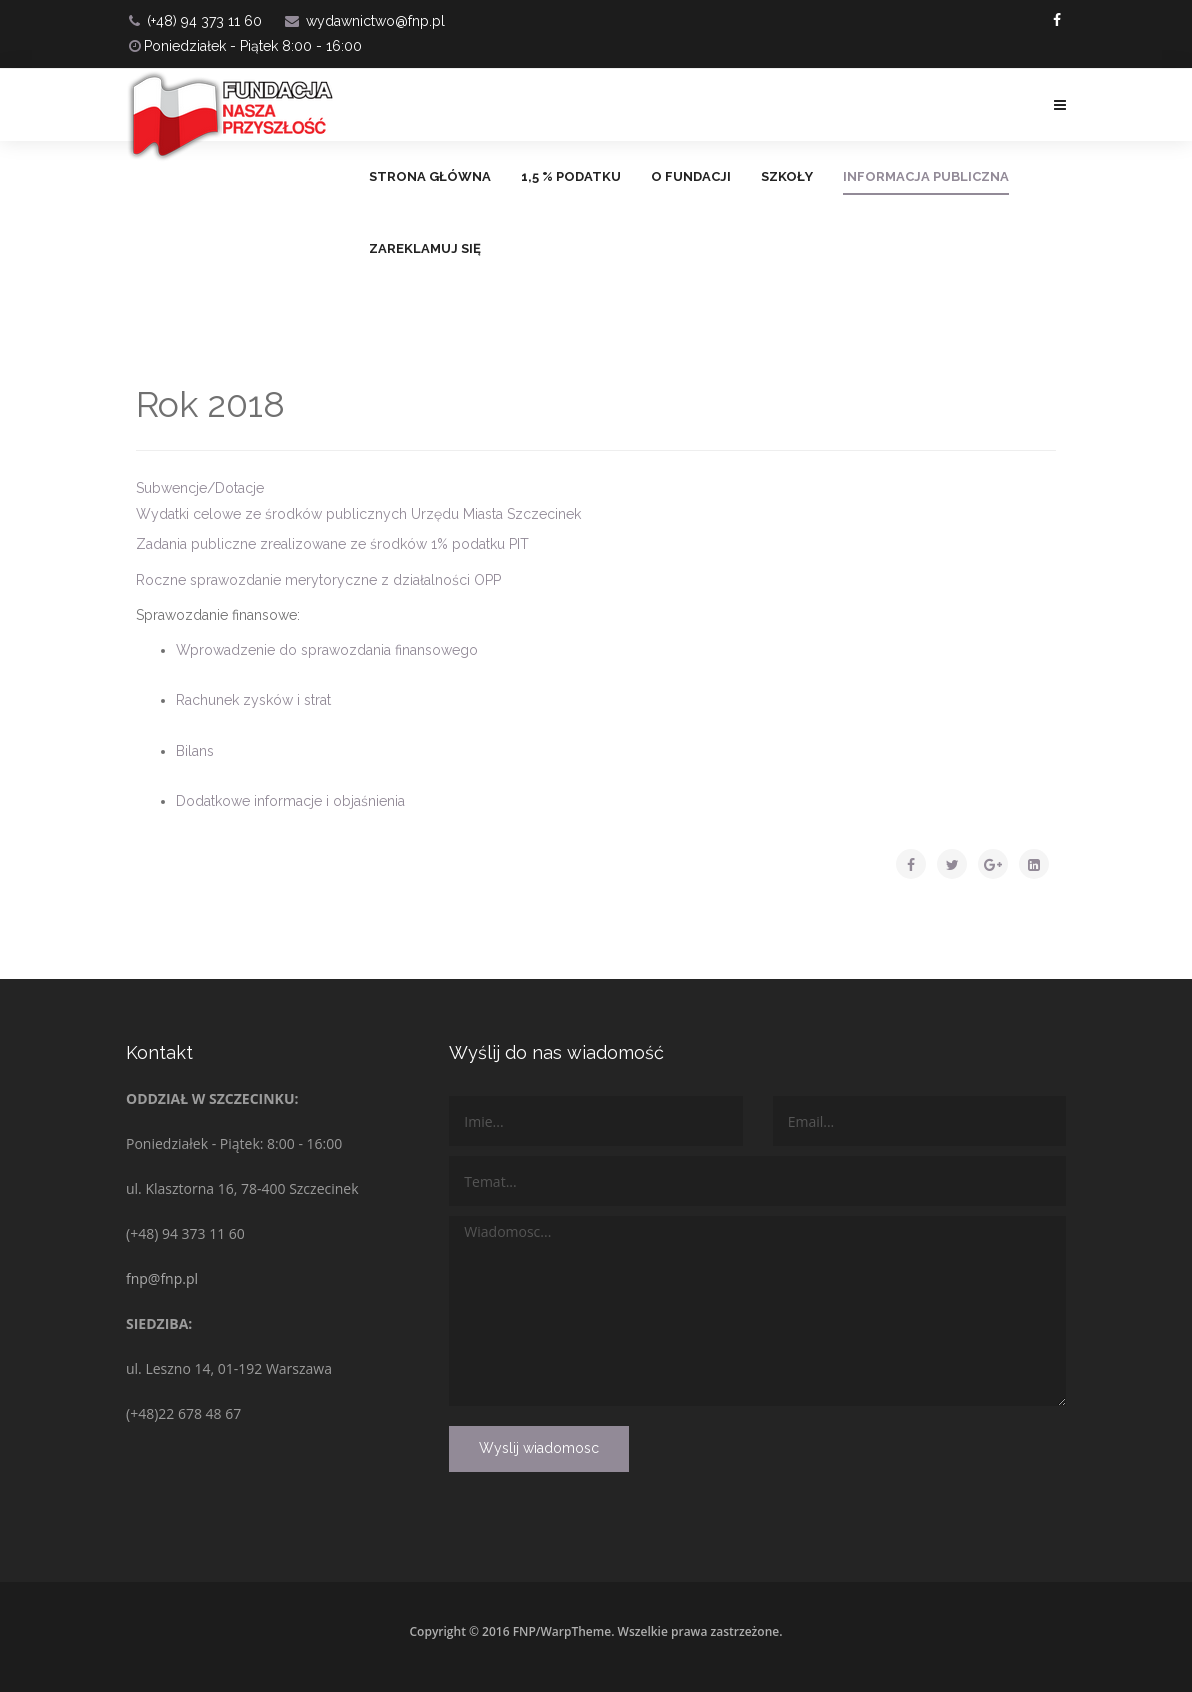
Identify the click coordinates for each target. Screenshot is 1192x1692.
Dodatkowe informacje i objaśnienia (290, 801)
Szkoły (787, 176)
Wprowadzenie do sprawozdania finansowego (327, 650)
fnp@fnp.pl (162, 1278)
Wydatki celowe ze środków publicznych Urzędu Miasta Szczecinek (358, 514)
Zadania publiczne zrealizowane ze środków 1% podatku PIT (332, 544)
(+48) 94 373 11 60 (204, 21)
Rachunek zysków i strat (253, 700)
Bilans (195, 751)
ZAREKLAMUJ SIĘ (425, 248)
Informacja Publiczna (926, 176)
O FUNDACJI (691, 176)
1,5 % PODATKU (571, 176)
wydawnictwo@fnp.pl (375, 21)
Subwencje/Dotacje (200, 488)
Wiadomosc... (757, 1311)
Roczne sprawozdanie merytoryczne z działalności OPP (318, 580)
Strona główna (430, 176)
